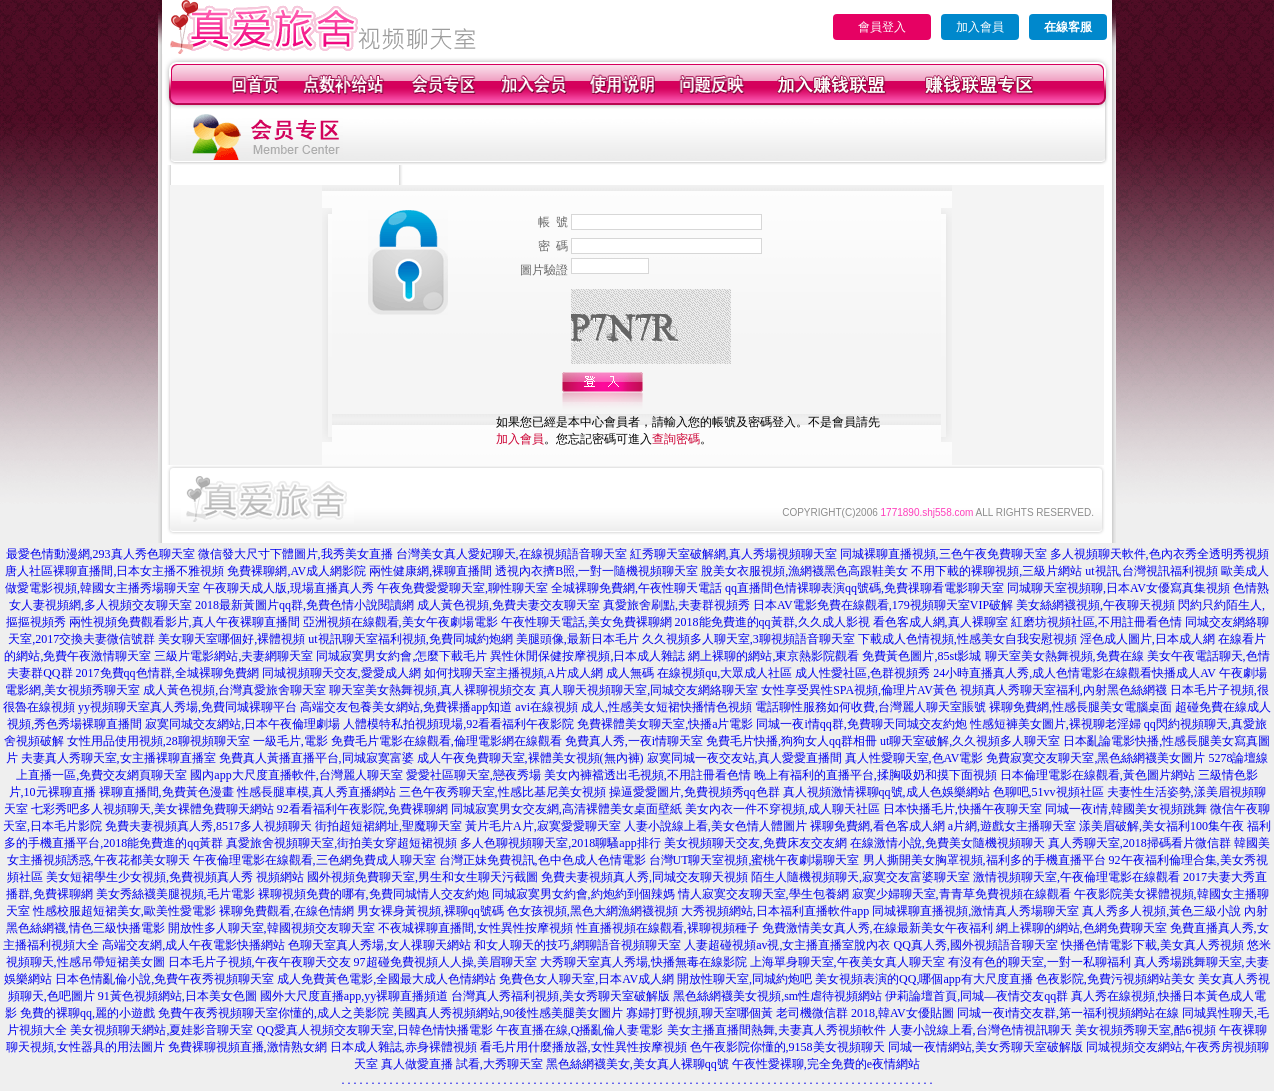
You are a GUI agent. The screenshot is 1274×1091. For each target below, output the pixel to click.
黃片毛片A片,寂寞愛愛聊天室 (543, 826)
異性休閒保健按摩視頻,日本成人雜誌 (587, 656)
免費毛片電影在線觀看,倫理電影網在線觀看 (446, 741)
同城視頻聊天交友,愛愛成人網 (341, 673)
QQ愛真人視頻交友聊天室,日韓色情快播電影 (374, 1030)
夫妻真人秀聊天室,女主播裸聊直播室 (118, 758)
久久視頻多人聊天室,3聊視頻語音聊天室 (748, 639)
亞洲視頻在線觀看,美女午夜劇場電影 (400, 622)
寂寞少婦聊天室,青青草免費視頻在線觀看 (961, 894)
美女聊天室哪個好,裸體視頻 (231, 639)
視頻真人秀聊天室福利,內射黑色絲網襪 (1063, 690)
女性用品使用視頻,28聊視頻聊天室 (158, 741)
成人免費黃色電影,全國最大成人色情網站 (386, 979)
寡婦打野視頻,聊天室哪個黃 (699, 1013)
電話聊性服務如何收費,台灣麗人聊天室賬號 (870, 707)
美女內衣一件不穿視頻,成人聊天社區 (782, 809)
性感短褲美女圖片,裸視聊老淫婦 (1055, 724)
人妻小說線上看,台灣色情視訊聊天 (980, 1030)
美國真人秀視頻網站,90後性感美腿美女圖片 (507, 1013)
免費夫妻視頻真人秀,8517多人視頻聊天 (208, 826)
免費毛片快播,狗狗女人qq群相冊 (791, 741)
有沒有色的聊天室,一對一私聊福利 (1039, 962)
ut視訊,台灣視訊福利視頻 (1151, 571)
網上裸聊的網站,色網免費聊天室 (1081, 928)
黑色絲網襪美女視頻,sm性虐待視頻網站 (777, 996)
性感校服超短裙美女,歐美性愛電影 (124, 911)
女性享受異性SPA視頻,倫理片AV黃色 (859, 690)
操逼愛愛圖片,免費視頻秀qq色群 (694, 792)
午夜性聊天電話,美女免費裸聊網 (586, 622)
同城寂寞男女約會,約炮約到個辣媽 (583, 894)
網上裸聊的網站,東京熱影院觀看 (773, 656)
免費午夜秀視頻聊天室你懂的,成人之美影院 (273, 1013)
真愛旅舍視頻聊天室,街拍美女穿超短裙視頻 (341, 843)
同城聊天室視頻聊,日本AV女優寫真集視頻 (1118, 588)
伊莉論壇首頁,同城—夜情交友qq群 (976, 996)
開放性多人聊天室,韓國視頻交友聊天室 (271, 928)
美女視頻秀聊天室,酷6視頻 (1145, 1030)
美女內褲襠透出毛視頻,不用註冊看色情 (647, 775)
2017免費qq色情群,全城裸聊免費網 (167, 673)
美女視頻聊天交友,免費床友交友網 (755, 843)
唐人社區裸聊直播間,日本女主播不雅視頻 (114, 571)
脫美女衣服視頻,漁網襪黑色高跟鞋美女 (804, 571)
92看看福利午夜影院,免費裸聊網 (362, 809)
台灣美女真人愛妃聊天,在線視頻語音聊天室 (511, 554)
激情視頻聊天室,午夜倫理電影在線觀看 (1076, 877)
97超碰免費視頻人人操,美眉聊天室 (445, 962)
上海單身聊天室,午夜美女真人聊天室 (847, 962)
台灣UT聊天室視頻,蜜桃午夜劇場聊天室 (754, 860)
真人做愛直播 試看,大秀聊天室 (462, 1064)
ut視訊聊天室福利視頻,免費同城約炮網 (410, 639)
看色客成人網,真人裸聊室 (940, 622)
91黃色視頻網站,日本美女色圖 (177, 996)
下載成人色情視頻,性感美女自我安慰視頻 (967, 639)
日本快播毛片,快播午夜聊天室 (962, 809)
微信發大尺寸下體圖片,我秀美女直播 (295, 554)
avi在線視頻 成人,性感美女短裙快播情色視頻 (633, 707)
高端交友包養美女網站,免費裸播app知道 (406, 707)
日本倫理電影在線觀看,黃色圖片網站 (1097, 775)
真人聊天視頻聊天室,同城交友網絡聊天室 (648, 690)
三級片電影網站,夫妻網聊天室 (233, 656)
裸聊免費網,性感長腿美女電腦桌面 (1080, 707)
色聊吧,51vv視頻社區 (1048, 792)
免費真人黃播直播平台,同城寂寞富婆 (316, 758)
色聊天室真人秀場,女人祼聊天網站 (379, 945)
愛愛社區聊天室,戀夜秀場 (473, 775)
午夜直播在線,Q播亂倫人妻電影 (580, 1030)
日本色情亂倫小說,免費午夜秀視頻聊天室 (164, 979)
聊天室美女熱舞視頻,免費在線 (1064, 656)
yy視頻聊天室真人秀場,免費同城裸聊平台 (187, 707)
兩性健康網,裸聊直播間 (430, 571)
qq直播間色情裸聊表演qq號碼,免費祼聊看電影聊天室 (864, 588)
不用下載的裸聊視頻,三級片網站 (996, 571)
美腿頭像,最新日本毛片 (577, 639)
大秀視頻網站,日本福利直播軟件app (775, 911)
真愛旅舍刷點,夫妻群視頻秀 (676, 605)
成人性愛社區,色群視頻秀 (862, 673)
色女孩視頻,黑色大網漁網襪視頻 (592, 911)
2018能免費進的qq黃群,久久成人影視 (772, 622)
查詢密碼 (676, 439)
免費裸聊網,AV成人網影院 (296, 571)
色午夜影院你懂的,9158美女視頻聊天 (787, 1047)
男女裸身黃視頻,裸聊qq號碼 (430, 911)
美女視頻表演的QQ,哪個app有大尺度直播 (924, 979)
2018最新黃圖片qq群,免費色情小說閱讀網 (304, 605)
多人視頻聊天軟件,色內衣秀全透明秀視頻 (1159, 554)
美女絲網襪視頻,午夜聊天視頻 (1095, 605)
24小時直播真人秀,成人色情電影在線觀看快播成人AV (1074, 673)
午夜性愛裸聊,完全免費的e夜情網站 (826, 1064)
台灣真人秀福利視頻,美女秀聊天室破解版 (560, 996)
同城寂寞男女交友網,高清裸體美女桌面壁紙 (566, 809)
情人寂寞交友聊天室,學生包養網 (763, 894)
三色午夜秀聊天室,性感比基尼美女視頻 (502, 792)
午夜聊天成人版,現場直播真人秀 (288, 588)
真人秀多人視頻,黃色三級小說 (1161, 911)
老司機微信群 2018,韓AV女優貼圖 (865, 1013)
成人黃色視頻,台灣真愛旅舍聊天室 (234, 690)
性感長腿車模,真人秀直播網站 (316, 792)
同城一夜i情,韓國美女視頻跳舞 (1126, 809)
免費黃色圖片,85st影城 (921, 656)
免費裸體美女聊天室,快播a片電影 (665, 724)
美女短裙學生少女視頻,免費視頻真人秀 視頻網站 (175, 877)
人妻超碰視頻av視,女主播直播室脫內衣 (787, 945)
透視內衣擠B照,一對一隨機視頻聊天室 (596, 571)
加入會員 (980, 27)
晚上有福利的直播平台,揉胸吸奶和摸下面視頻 (875, 775)
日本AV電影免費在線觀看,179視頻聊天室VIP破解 (883, 605)
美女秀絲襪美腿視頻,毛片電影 (175, 894)
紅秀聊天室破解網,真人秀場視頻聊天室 (733, 554)
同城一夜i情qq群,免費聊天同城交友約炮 (861, 724)
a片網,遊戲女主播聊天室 (1012, 826)
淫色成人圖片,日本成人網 (1147, 639)
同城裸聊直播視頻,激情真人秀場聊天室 (975, 911)
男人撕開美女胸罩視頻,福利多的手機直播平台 (984, 860)
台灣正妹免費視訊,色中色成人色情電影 (542, 860)
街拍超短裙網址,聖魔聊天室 (388, 826)
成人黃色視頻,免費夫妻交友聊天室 (508, 605)
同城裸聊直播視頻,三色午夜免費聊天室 (943, 554)
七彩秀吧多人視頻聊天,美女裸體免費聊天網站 (152, 809)
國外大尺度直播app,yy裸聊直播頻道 (354, 996)
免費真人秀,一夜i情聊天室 (634, 741)
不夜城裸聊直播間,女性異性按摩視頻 (475, 928)
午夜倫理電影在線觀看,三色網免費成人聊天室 (314, 860)
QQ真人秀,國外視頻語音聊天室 (975, 945)
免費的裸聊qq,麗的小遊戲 (87, 1013)
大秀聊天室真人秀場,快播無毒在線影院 (643, 962)
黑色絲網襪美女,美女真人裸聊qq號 (637, 1064)
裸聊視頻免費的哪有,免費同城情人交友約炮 (373, 894)
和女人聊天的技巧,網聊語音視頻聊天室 (577, 945)
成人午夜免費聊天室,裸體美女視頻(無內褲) (530, 758)
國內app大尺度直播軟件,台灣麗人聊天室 (296, 775)
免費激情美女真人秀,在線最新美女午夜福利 (877, 928)
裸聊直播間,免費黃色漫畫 (166, 792)
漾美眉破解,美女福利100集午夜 (1161, 826)
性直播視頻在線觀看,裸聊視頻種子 (667, 928)
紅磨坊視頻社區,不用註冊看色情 (1096, 622)
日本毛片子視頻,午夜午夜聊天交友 (259, 962)
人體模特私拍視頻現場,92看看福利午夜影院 (458, 724)
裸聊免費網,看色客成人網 (877, 826)
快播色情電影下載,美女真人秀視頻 (1152, 945)
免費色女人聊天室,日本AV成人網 (586, 979)
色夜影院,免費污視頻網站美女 (1115, 979)
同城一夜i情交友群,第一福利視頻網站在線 (1068, 1013)
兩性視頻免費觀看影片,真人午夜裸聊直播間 (184, 622)
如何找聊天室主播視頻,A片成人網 (514, 673)
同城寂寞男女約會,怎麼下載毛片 (401, 656)
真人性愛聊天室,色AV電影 (914, 758)
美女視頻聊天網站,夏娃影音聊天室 (161, 1030)
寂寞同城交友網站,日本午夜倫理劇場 (242, 724)
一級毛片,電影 (290, 741)
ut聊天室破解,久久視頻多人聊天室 (970, 741)
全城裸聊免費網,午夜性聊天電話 (636, 588)
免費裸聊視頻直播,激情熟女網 (247, 1047)
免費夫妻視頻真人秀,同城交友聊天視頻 (644, 877)
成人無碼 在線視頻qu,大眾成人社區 (699, 673)
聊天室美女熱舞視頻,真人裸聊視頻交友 (432, 690)
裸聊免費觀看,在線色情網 (286, 911)
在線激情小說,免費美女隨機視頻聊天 (947, 843)
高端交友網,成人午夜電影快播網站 (193, 945)
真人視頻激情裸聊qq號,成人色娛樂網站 (886, 792)
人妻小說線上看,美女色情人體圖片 (715, 826)
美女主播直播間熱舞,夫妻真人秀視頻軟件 (776, 1030)
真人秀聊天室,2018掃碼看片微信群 (1139, 843)
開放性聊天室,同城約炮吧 (744, 979)
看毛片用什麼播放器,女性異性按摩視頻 (583, 1047)
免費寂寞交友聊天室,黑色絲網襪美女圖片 (1095, 758)
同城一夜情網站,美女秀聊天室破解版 (985, 1047)
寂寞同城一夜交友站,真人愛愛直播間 (744, 758)
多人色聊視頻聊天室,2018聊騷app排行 (560, 843)
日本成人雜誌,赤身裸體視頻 (403, 1047)
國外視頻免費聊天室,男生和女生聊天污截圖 (422, 877)
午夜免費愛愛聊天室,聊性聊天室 (462, 588)
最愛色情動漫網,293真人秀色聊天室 (100, 554)
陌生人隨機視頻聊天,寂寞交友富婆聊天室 (860, 877)
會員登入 (882, 27)
